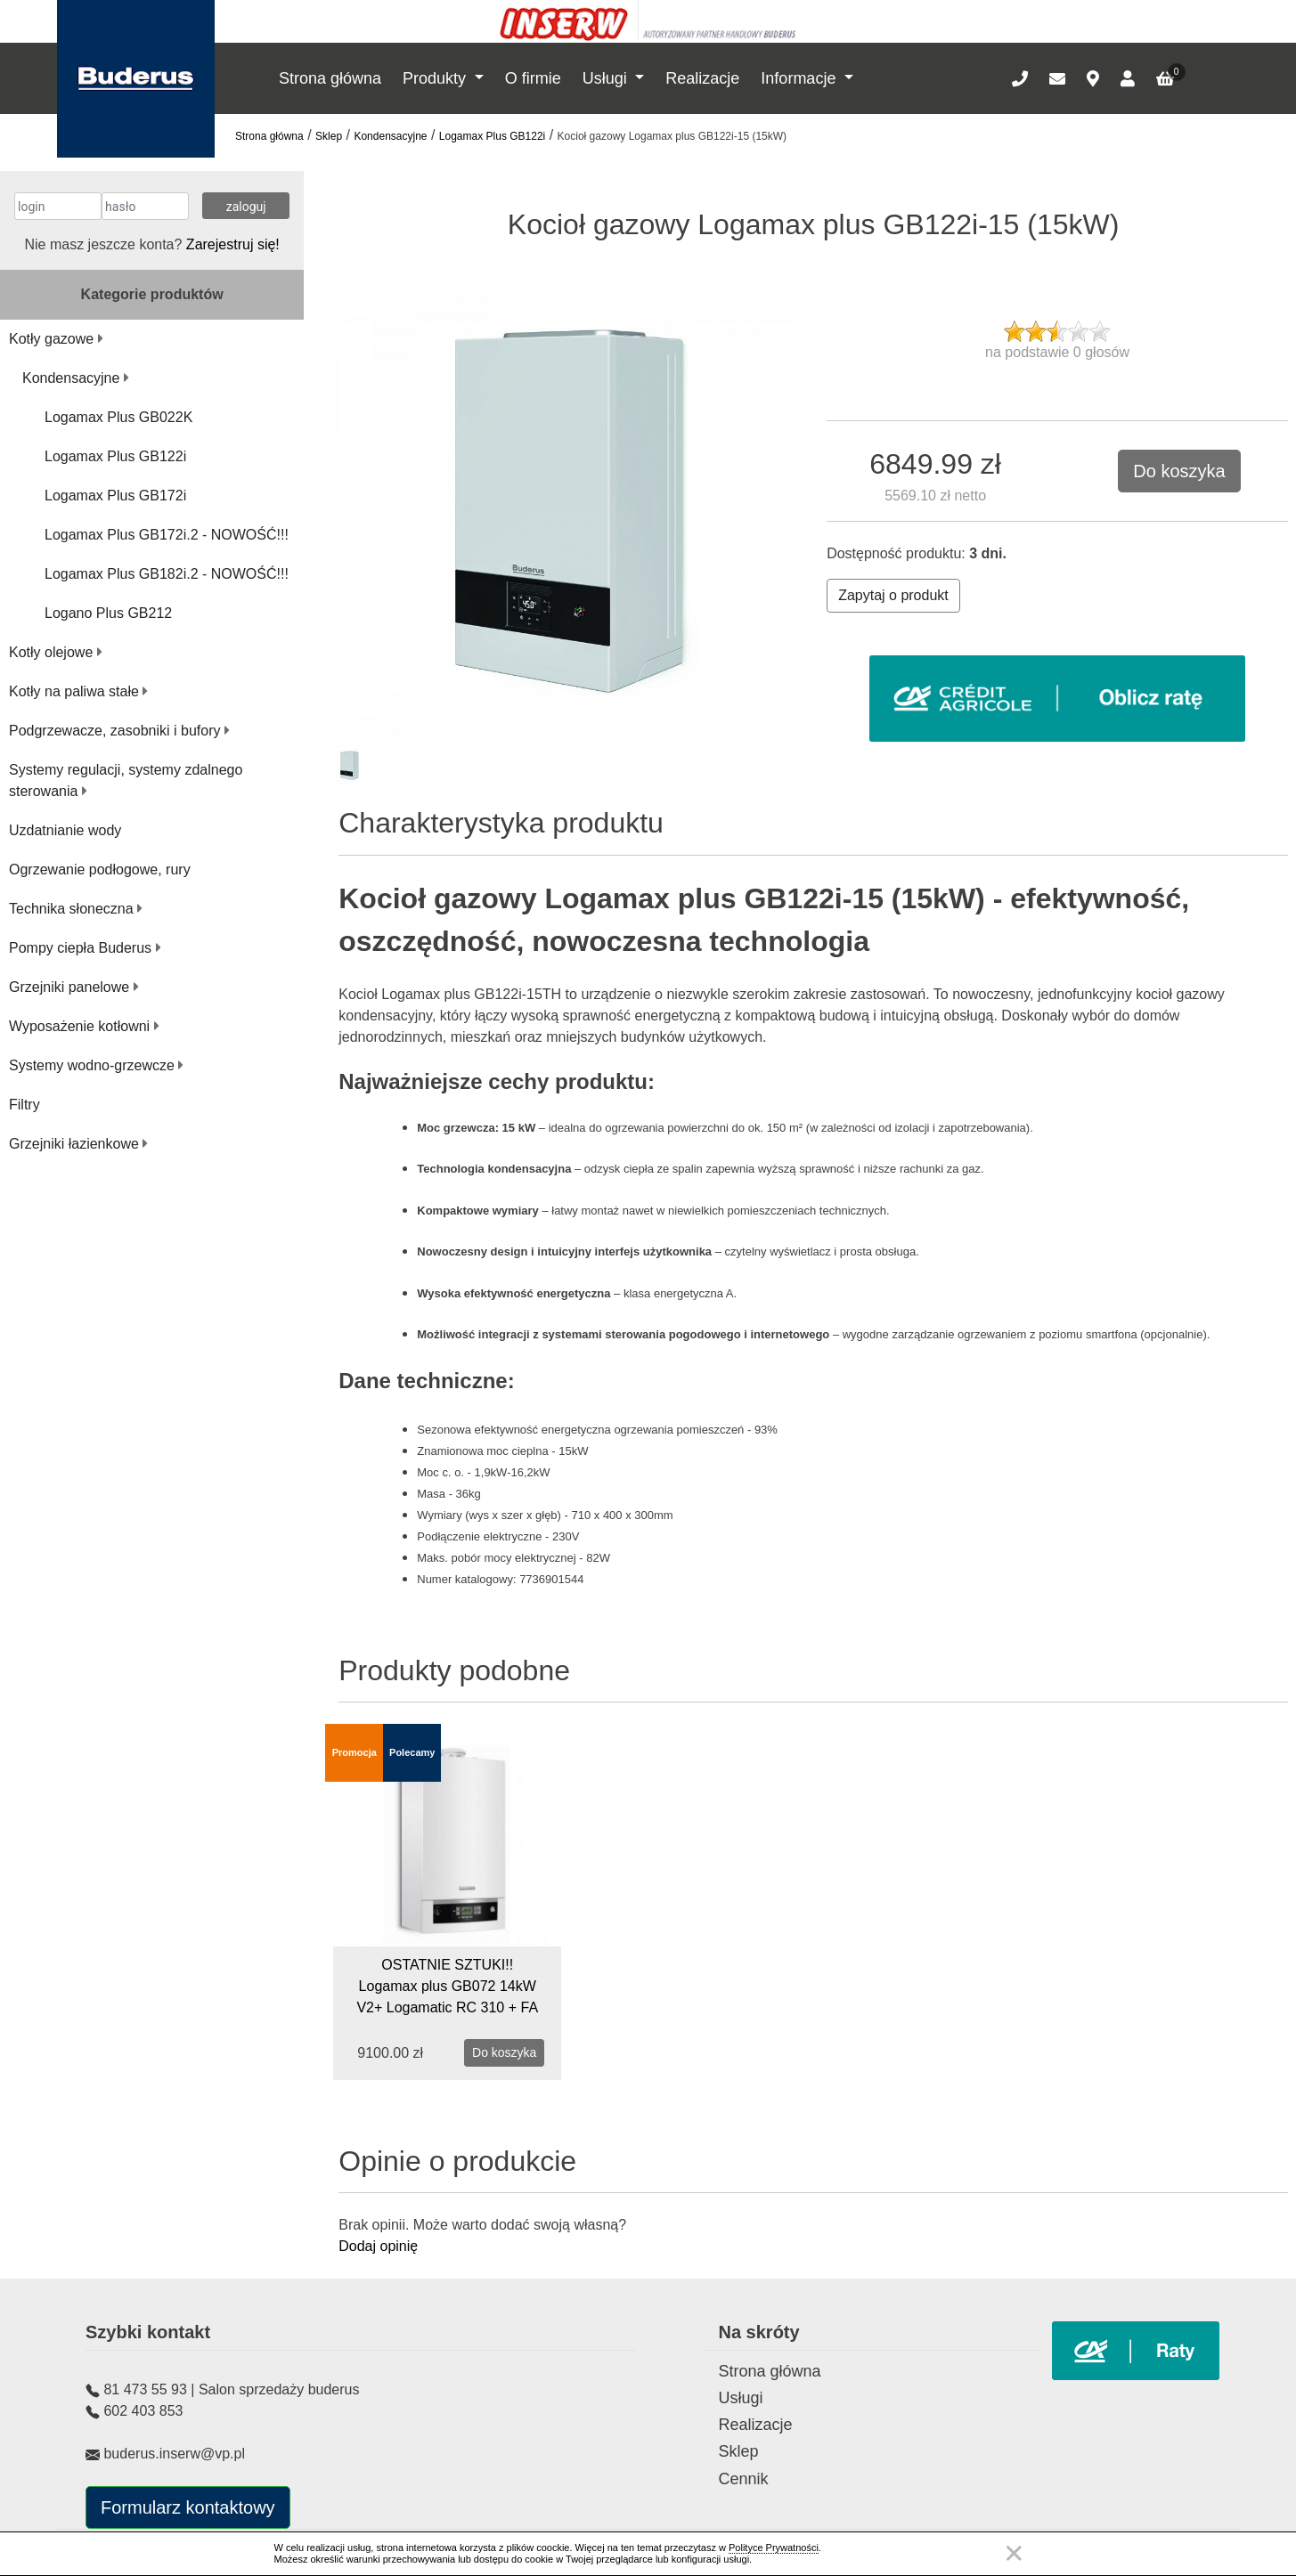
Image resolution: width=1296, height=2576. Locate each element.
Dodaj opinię (378, 2246)
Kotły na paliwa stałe (78, 691)
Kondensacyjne (390, 136)
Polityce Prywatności (774, 2547)
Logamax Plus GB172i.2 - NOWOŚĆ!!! (167, 534)
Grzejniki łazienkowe (78, 1143)
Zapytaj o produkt (893, 595)
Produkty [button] (436, 78)
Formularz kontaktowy (188, 2507)
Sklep (328, 136)
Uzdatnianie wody (65, 830)
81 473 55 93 (144, 2389)
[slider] (1057, 331)
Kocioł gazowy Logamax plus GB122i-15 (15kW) (672, 136)
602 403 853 (143, 2410)
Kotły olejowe (55, 652)
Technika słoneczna (76, 908)
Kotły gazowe (56, 338)
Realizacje (702, 78)
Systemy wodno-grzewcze (96, 1065)
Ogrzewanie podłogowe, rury (100, 869)
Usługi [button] (607, 78)
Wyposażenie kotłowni (84, 1026)
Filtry (24, 1104)
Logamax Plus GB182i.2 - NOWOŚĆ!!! (167, 573)
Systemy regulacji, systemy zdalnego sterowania (125, 780)
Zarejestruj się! (233, 244)
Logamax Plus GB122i (492, 136)
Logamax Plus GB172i (115, 495)
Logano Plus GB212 (108, 613)
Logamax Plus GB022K (118, 417)
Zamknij (1014, 2553)
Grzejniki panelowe (74, 987)
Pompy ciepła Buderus (85, 947)
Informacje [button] (800, 78)
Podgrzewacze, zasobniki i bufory (119, 730)
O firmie (533, 78)
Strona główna (330, 78)
